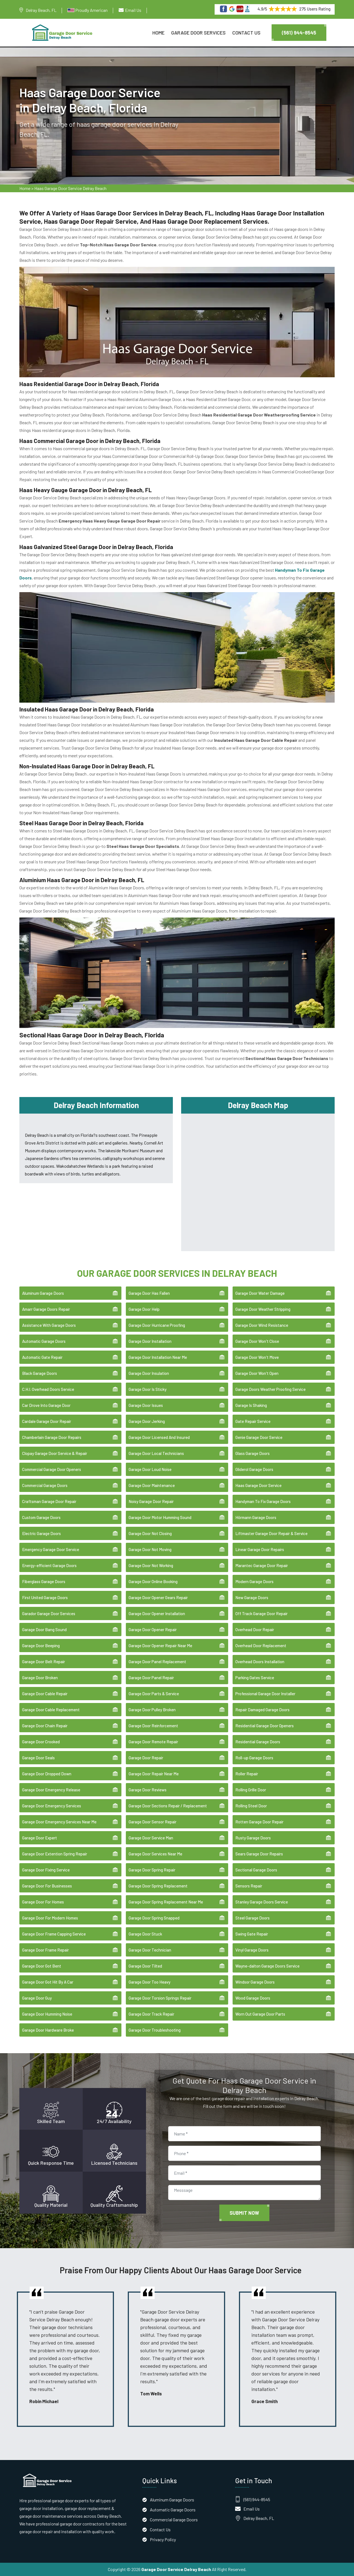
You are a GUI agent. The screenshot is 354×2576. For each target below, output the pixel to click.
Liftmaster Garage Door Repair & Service (271, 1533)
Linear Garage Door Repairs (259, 1549)
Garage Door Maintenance (152, 1485)
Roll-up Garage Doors (254, 1757)
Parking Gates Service (254, 1677)
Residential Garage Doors (257, 1741)
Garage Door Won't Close (257, 1341)
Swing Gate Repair (251, 1933)
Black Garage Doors (39, 1373)
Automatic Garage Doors (44, 1341)
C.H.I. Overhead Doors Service (48, 1389)
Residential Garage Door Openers (264, 1725)
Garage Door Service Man (151, 1837)
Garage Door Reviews (147, 1789)
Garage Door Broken (40, 1677)
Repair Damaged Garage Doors (262, 1709)
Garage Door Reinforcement (153, 1725)
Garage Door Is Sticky (147, 1389)
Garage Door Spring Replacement (158, 1885)
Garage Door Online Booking (153, 1581)
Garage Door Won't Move (257, 1357)
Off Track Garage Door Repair (261, 1613)
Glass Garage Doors (252, 1453)
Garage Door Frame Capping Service (54, 1933)
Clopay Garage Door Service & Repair (54, 1453)
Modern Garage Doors (254, 1581)
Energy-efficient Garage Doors (49, 1565)
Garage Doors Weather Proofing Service (270, 1389)
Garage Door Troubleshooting (155, 2029)
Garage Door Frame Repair (45, 1949)
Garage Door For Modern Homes (50, 1917)
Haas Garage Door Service (258, 1485)
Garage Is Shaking (251, 1405)
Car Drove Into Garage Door (46, 1405)
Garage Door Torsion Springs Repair (160, 1997)
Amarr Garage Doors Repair (46, 1309)
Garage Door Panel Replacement (157, 1661)
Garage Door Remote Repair (153, 1741)
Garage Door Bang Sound (44, 1629)
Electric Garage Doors (41, 1533)
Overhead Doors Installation (259, 1661)
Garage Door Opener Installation (157, 1613)
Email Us (133, 10)
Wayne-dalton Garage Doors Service (267, 1965)
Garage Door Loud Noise (150, 1469)
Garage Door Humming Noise (47, 2013)
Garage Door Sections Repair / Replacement (168, 1805)
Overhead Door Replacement (260, 1645)
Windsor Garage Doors (255, 1981)
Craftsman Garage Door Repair (49, 1501)
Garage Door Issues (146, 1405)
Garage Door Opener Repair (153, 1629)
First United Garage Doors (45, 1597)
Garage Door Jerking (147, 1421)
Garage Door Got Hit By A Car (47, 1981)
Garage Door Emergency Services (51, 1805)
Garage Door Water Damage (260, 1293)
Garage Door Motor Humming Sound (160, 1517)
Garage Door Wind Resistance (261, 1325)
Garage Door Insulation (149, 1373)
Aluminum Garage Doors (43, 1293)
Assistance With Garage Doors (49, 1325)
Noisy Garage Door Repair (151, 1501)
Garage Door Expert (39, 1837)
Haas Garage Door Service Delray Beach (70, 188)
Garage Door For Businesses (47, 1885)
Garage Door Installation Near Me (158, 1357)
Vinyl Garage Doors (252, 1949)
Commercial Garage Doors (44, 1485)
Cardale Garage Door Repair (46, 1421)
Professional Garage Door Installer (265, 1693)
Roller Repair (246, 1773)
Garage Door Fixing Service (46, 1869)
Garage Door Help (144, 1309)
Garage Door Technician (150, 1949)
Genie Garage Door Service (258, 1437)
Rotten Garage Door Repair (259, 1821)
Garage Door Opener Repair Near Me (160, 1645)
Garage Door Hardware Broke (48, 2029)
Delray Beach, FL (41, 10)
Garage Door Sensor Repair (152, 1821)
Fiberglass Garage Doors (43, 1581)
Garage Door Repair (146, 1757)
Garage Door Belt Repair (43, 1661)
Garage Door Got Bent (41, 1965)
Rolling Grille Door (250, 1789)
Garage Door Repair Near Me (154, 1773)
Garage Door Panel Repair (151, 1677)
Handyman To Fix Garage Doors (263, 1501)
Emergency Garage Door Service (50, 1549)
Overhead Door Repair (254, 1629)
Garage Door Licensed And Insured (159, 1437)
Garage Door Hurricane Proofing (157, 1325)
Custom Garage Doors (41, 1517)
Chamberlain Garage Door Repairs (51, 1437)
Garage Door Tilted (145, 1965)
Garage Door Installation (150, 1341)
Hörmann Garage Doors (255, 1517)
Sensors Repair (248, 1885)
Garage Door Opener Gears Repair (158, 1597)
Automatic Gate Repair (42, 1357)
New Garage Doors (251, 1597)
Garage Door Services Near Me (155, 1853)
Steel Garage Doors (252, 1917)
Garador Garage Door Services (48, 1613)
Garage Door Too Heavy (149, 1981)
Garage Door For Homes (43, 1901)
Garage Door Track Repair (151, 2013)
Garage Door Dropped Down (46, 1773)
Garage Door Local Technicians (156, 1453)
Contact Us (246, 33)
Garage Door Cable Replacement (51, 1709)
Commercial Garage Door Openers (51, 1469)
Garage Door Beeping (41, 1645)
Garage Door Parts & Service (154, 1693)
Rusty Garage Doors (253, 1837)
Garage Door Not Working (151, 1565)
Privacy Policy (163, 2539)
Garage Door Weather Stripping (262, 1309)
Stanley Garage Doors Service (261, 1901)
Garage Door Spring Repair (152, 1869)
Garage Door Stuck (145, 1933)
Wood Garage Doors (252, 1997)
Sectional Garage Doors (256, 1869)
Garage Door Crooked (41, 1741)
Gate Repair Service (252, 1421)
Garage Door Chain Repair (44, 1725)
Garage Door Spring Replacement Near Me (166, 1901)
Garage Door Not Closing (150, 1533)
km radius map (258, 1181)
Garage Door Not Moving (150, 1549)
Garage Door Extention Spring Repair (54, 1853)
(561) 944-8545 (299, 32)
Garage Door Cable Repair (44, 1693)
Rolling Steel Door (251, 1805)
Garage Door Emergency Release (51, 1789)
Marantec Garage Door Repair (261, 1565)
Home (158, 33)
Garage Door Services (198, 33)
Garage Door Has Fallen (149, 1293)
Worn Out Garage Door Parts (260, 2013)
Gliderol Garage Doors (254, 1469)
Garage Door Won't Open (256, 1373)
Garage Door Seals (38, 1757)
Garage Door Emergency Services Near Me (59, 1821)
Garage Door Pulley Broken (152, 1709)
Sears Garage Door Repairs (259, 1853)
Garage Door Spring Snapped (154, 1917)
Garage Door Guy (37, 1997)
